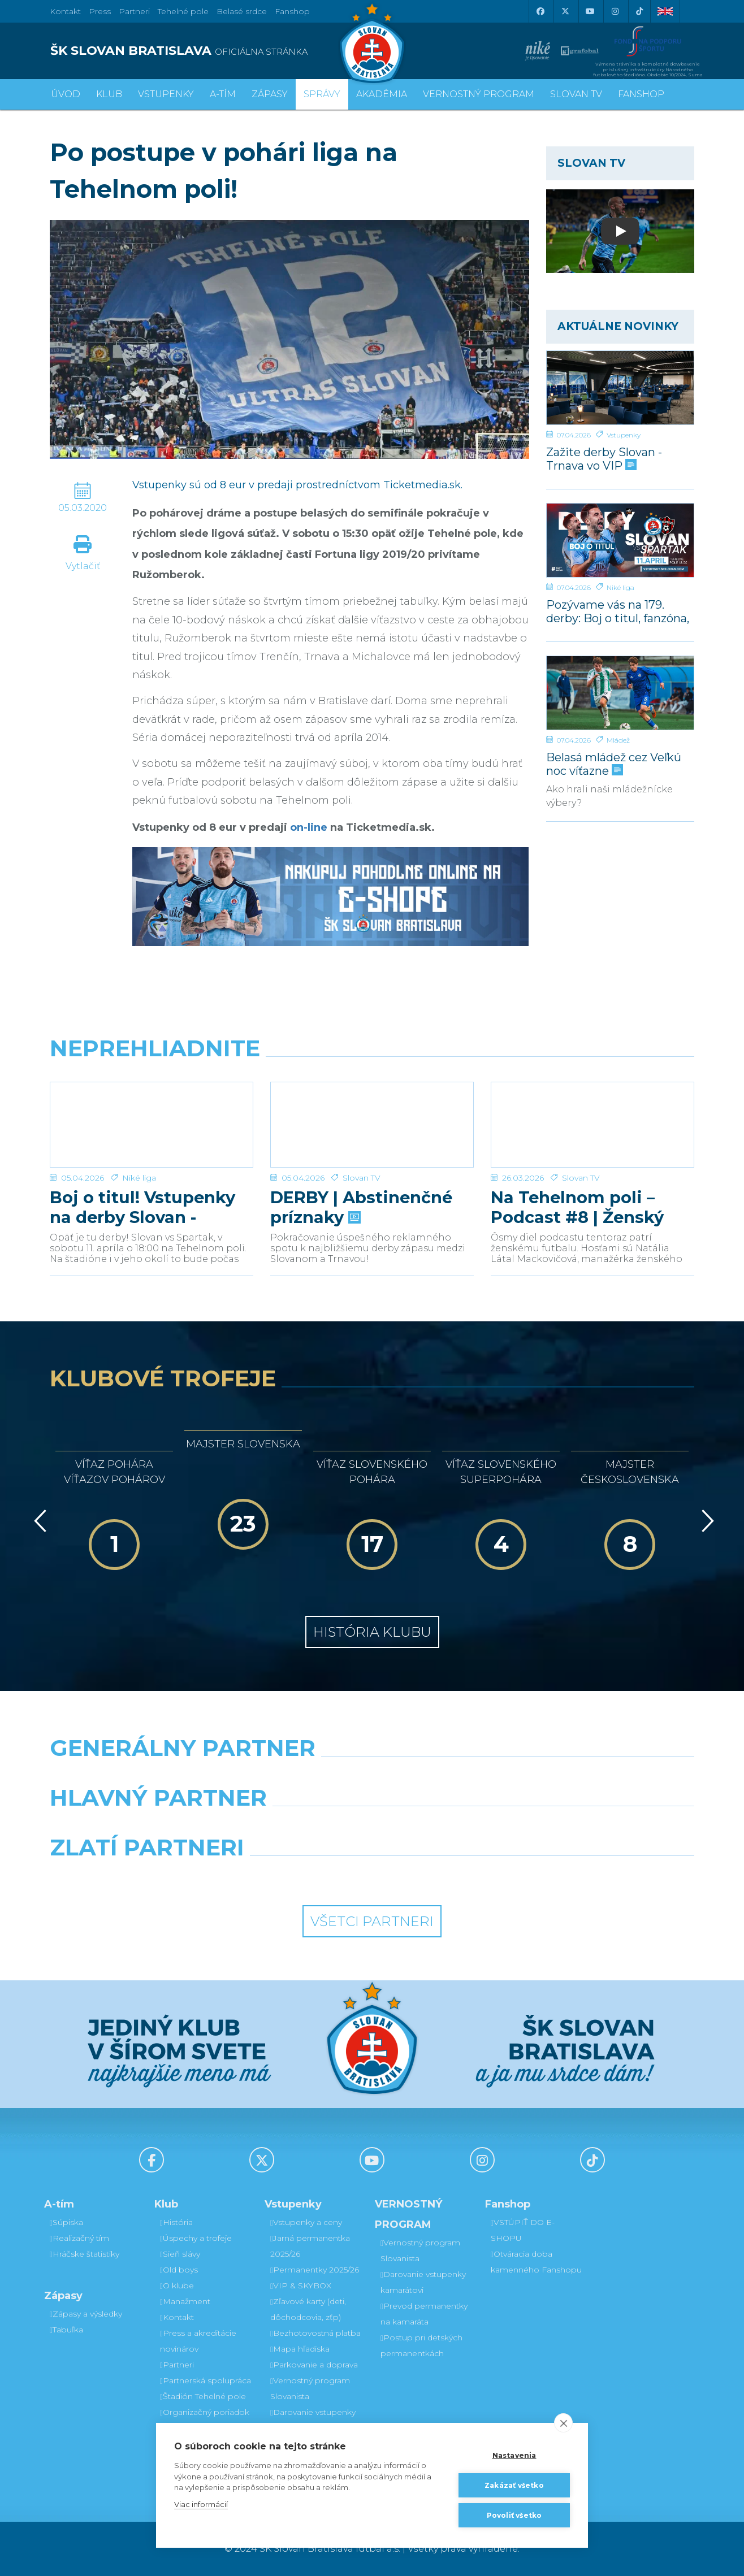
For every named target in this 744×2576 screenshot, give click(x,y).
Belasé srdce (242, 11)
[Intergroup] (289, 1876)
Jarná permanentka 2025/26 (310, 2246)
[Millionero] (454, 1827)
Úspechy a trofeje (196, 2238)
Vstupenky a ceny (306, 2222)
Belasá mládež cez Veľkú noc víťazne (613, 764)
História (176, 2222)
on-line (308, 827)
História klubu (372, 1632)
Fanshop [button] (641, 94)
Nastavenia (514, 2455)
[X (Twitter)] (564, 11)
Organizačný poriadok (204, 2412)
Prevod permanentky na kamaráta (424, 2314)
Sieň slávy (180, 2254)
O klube (177, 2285)
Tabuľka (66, 2330)
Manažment (185, 2301)
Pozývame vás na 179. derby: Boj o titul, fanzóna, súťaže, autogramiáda (617, 611)
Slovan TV (361, 1178)
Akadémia (381, 94)
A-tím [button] (223, 94)
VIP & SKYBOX (300, 2285)
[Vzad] (38, 1521)
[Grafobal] (289, 1827)
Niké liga (620, 587)
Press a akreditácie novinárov (198, 2341)
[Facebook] (540, 11)
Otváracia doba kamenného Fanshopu (536, 2262)
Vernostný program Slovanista (310, 2388)
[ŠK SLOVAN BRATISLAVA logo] (207, 51)
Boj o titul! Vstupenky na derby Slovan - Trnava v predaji (142, 1207)
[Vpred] (706, 1521)
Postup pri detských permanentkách (421, 2345)
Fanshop (292, 11)
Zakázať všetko (514, 2485)
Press (100, 11)
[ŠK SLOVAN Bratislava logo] (372, 42)
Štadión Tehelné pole (203, 2396)
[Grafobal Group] (454, 1876)
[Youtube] (589, 11)
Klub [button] (109, 94)
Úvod (65, 94)
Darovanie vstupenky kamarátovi (313, 2420)
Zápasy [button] (270, 94)
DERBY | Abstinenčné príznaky (361, 1207)
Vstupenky (624, 435)
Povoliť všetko (514, 2515)
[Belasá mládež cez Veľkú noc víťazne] (620, 693)
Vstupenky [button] (166, 94)
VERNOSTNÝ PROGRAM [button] (478, 94)
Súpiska (66, 2222)
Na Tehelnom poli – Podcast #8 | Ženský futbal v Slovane (577, 1207)
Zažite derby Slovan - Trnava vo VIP (604, 458)
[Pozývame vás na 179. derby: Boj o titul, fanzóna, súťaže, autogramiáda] (620, 540)
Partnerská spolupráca (205, 2380)
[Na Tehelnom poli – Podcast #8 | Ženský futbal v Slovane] (592, 1125)
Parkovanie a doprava (314, 2365)
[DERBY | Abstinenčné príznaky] (372, 1125)
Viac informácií (201, 2504)
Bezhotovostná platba (315, 2333)
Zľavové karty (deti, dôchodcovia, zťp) (308, 2309)
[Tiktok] (639, 11)
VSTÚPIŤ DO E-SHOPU (523, 2230)
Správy (322, 94)
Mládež (618, 740)
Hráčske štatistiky (84, 2254)
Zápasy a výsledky (86, 2314)
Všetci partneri (372, 1921)
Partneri (177, 2365)
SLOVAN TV (576, 94)
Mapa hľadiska (300, 2349)
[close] (563, 2422)
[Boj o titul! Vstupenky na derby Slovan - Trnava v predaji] (151, 1125)
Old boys (179, 2270)
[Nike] (372, 1777)
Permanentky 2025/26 (314, 2270)
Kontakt (177, 2317)
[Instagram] (614, 11)
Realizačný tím (79, 2238)
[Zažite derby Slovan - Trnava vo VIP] (620, 387)
